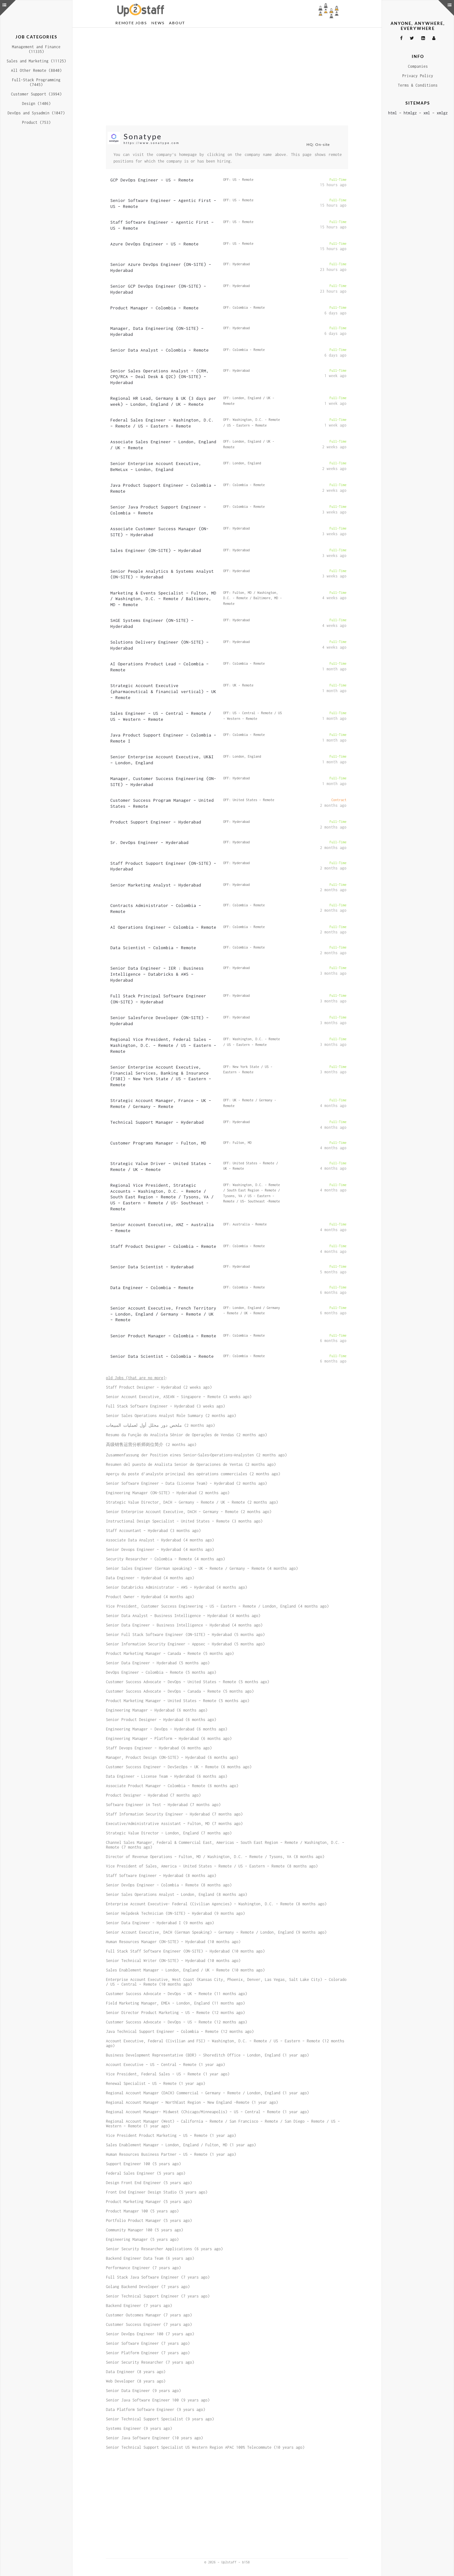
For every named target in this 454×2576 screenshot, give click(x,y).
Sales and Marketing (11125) (36, 61)
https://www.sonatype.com (151, 143)
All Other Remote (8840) (36, 70)
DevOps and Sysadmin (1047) (36, 113)
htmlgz (410, 113)
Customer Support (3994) (36, 94)
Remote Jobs (131, 22)
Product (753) (36, 122)
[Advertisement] (227, 76)
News (157, 22)
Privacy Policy (417, 76)
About (177, 22)
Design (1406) (36, 103)
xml (426, 113)
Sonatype (143, 136)
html (392, 113)
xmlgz (442, 113)
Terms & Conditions (418, 85)
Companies (418, 66)
